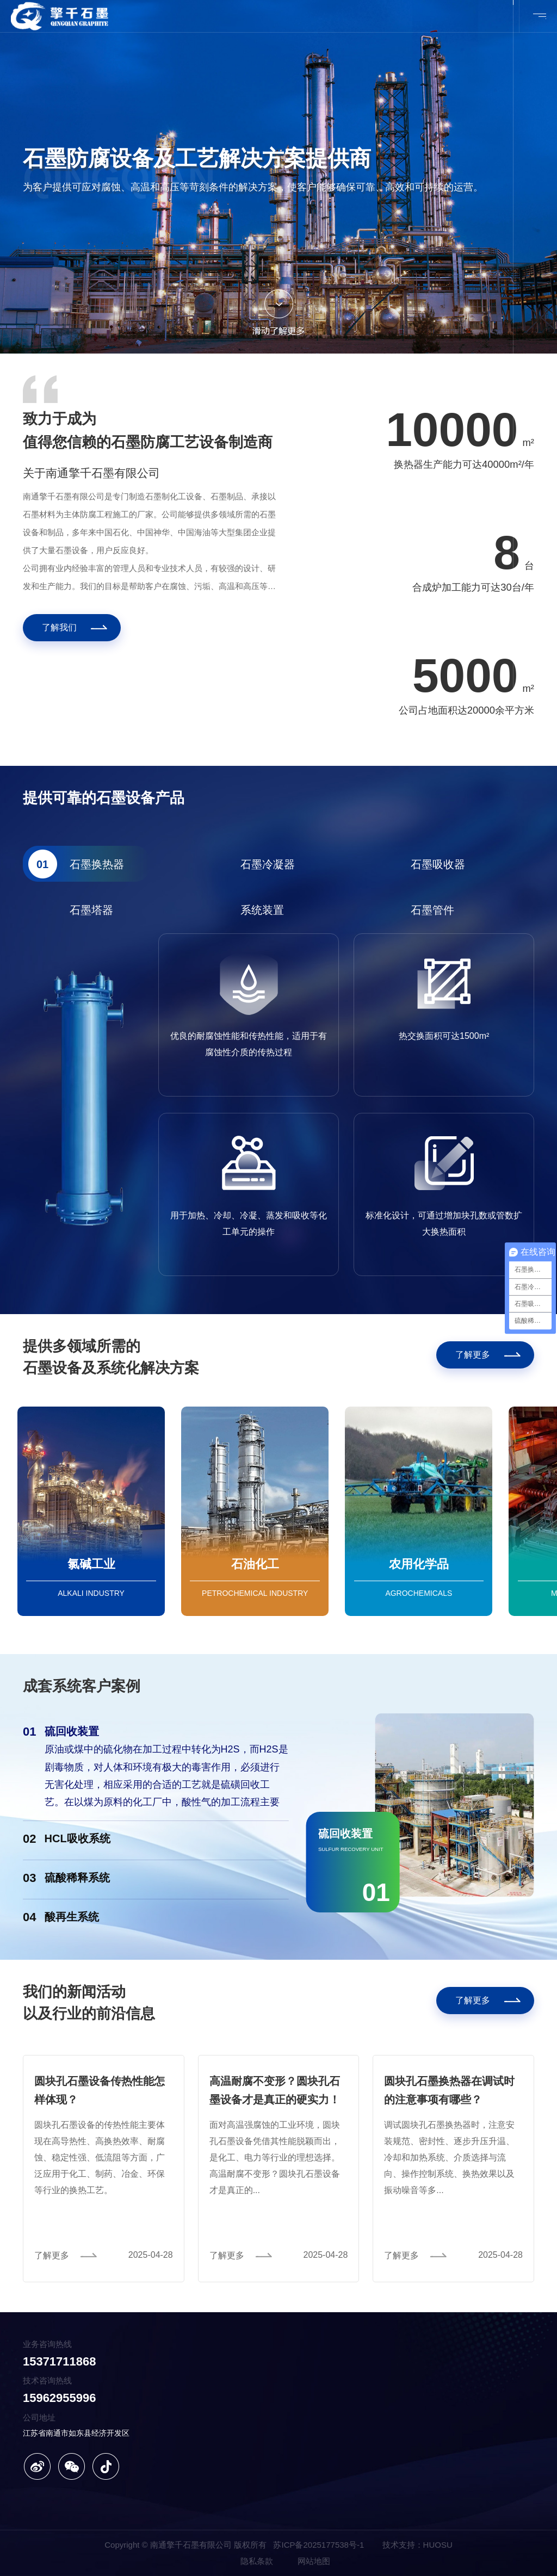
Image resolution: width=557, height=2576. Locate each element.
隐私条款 (256, 2561)
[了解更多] (485, 1355)
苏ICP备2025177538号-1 (318, 2544)
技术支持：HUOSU (417, 2544)
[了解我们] (72, 627)
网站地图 (314, 2561)
